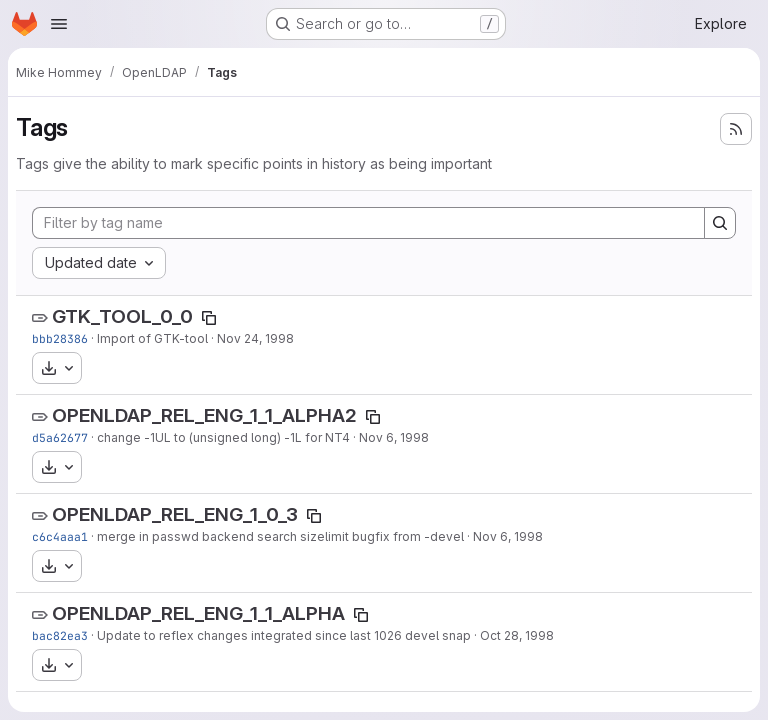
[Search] (720, 223)
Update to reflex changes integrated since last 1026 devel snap (284, 635)
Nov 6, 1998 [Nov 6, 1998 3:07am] (508, 536)
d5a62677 (60, 437)
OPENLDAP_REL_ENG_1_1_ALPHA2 (204, 415)
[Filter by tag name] (368, 223)
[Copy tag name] (209, 318)
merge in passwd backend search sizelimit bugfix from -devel (280, 536)
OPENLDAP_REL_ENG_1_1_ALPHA (198, 613)
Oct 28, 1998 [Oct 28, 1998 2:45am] (517, 635)
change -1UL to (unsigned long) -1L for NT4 (223, 437)
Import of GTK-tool (152, 338)
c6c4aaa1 (60, 536)
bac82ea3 (60, 635)
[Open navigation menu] (59, 24)
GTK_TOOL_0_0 (122, 316)
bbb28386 (60, 338)
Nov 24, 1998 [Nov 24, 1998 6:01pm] (255, 338)
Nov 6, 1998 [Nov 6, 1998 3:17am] (394, 437)
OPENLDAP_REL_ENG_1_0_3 (175, 514)
